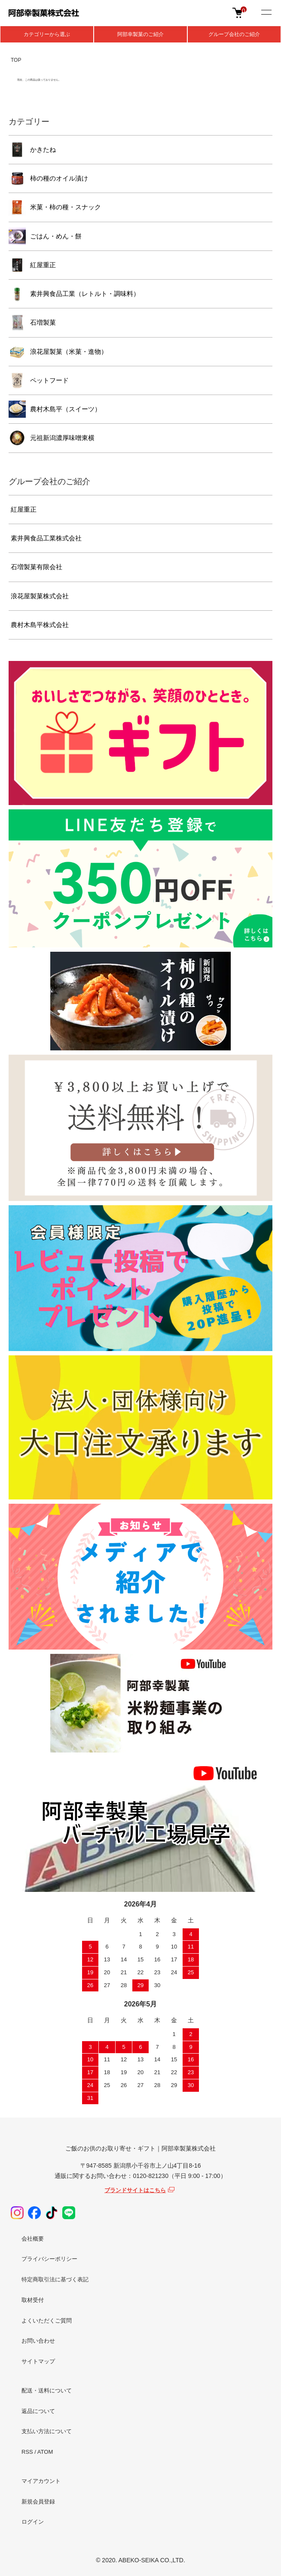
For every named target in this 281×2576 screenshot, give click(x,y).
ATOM (45, 2452)
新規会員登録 (38, 2501)
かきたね (43, 149)
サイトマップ (38, 2361)
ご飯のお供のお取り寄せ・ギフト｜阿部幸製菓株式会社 (140, 2148)
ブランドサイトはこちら (135, 2190)
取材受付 (32, 2300)
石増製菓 (43, 322)
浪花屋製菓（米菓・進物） (68, 351)
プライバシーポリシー (49, 2259)
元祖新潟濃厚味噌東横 (62, 437)
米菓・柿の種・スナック (65, 207)
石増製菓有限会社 (36, 566)
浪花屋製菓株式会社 (40, 596)
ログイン (32, 2522)
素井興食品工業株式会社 (46, 538)
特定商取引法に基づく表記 (55, 2279)
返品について (38, 2411)
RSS (27, 2452)
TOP (16, 60)
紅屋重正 (43, 264)
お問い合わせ (38, 2341)
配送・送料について (46, 2390)
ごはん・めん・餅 (56, 236)
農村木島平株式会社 (40, 624)
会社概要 (32, 2238)
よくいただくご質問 (46, 2320)
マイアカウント (41, 2481)
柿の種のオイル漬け (59, 178)
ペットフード (49, 380)
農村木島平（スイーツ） (65, 409)
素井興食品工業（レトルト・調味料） (85, 293)
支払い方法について (46, 2431)
